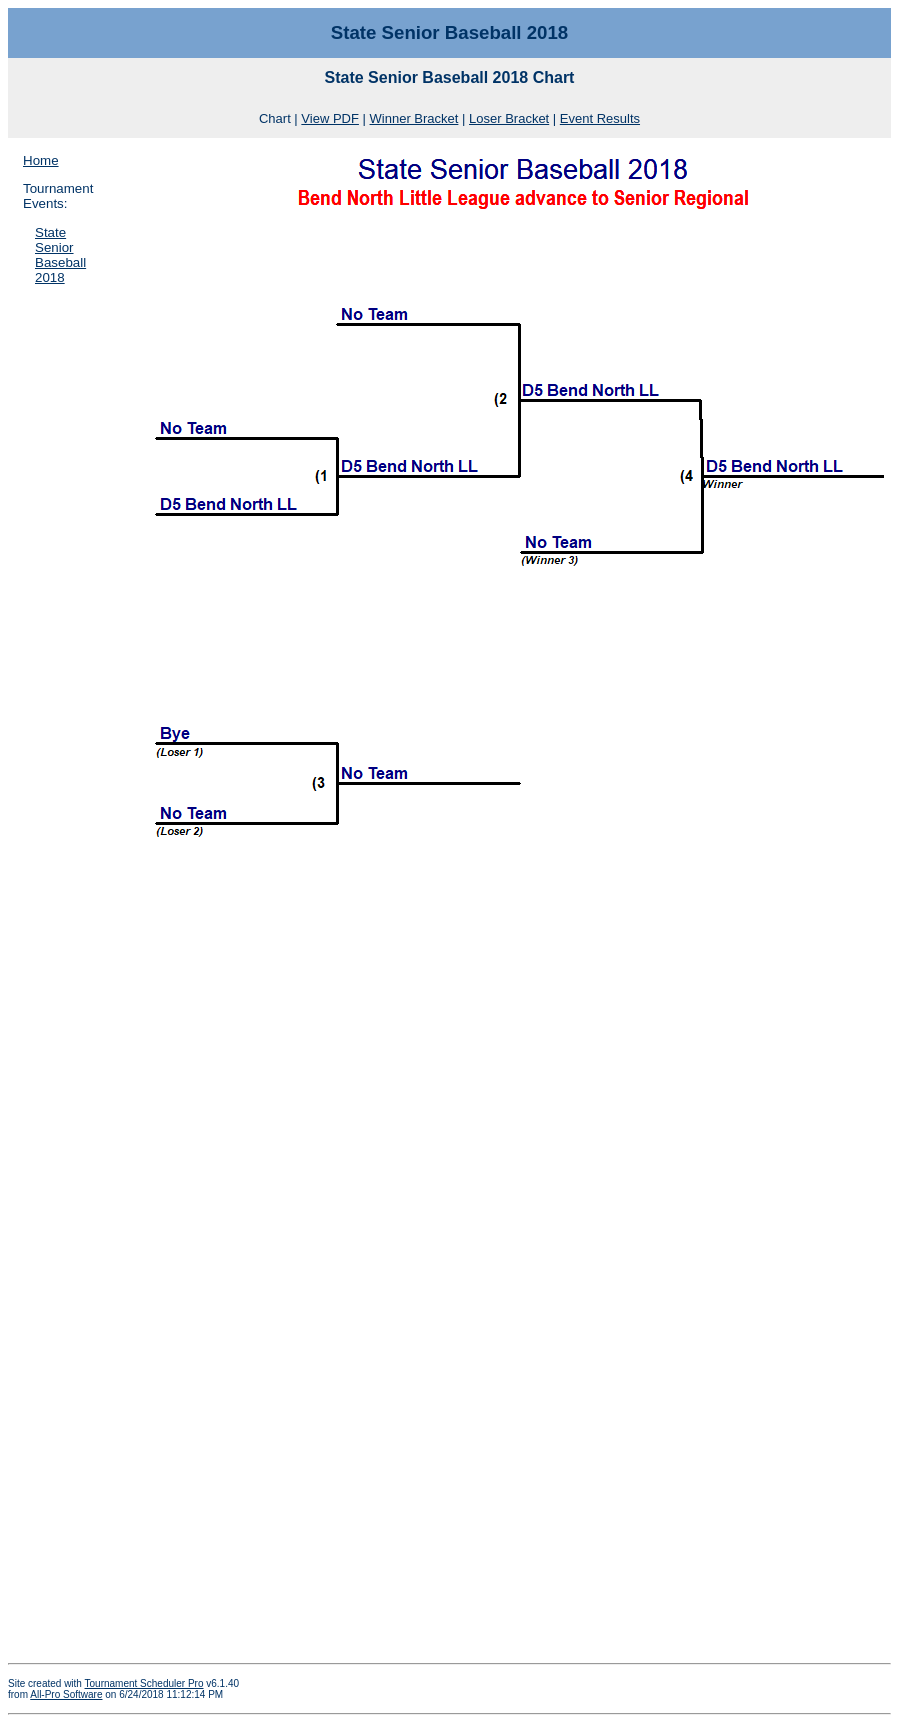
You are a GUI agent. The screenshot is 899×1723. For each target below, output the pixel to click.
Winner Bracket (414, 118)
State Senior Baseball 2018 (60, 255)
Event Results (600, 118)
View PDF (330, 118)
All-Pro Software (66, 1694)
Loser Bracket (509, 118)
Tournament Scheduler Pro (144, 1683)
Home (41, 160)
